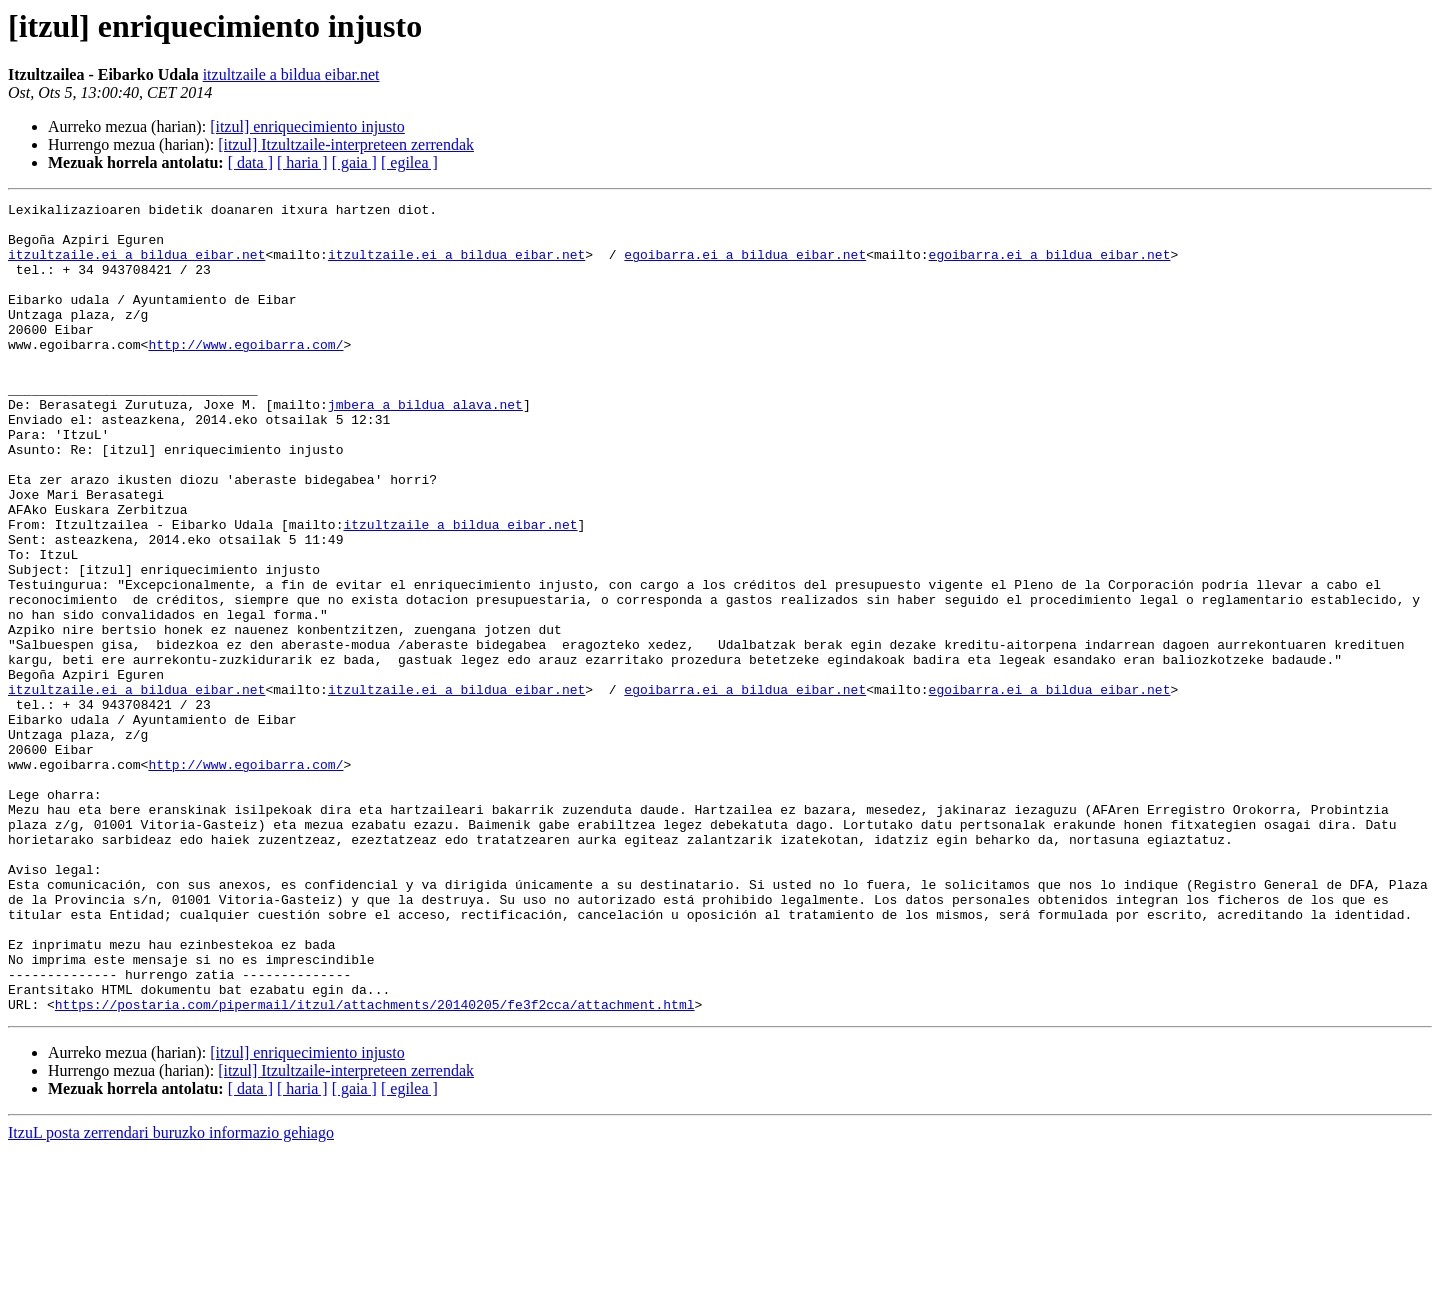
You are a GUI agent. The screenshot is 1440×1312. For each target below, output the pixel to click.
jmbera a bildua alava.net (425, 446)
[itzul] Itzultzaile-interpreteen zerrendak (346, 144)
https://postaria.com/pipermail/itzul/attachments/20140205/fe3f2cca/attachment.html (375, 1166)
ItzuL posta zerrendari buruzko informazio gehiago (171, 1294)
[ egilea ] (409, 162)
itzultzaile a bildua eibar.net (291, 74)
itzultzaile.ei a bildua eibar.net (136, 266)
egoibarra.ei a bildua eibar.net (745, 266)
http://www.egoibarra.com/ (245, 374)
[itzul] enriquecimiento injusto (307, 126)
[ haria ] (302, 162)
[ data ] (250, 162)
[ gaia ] (354, 162)
